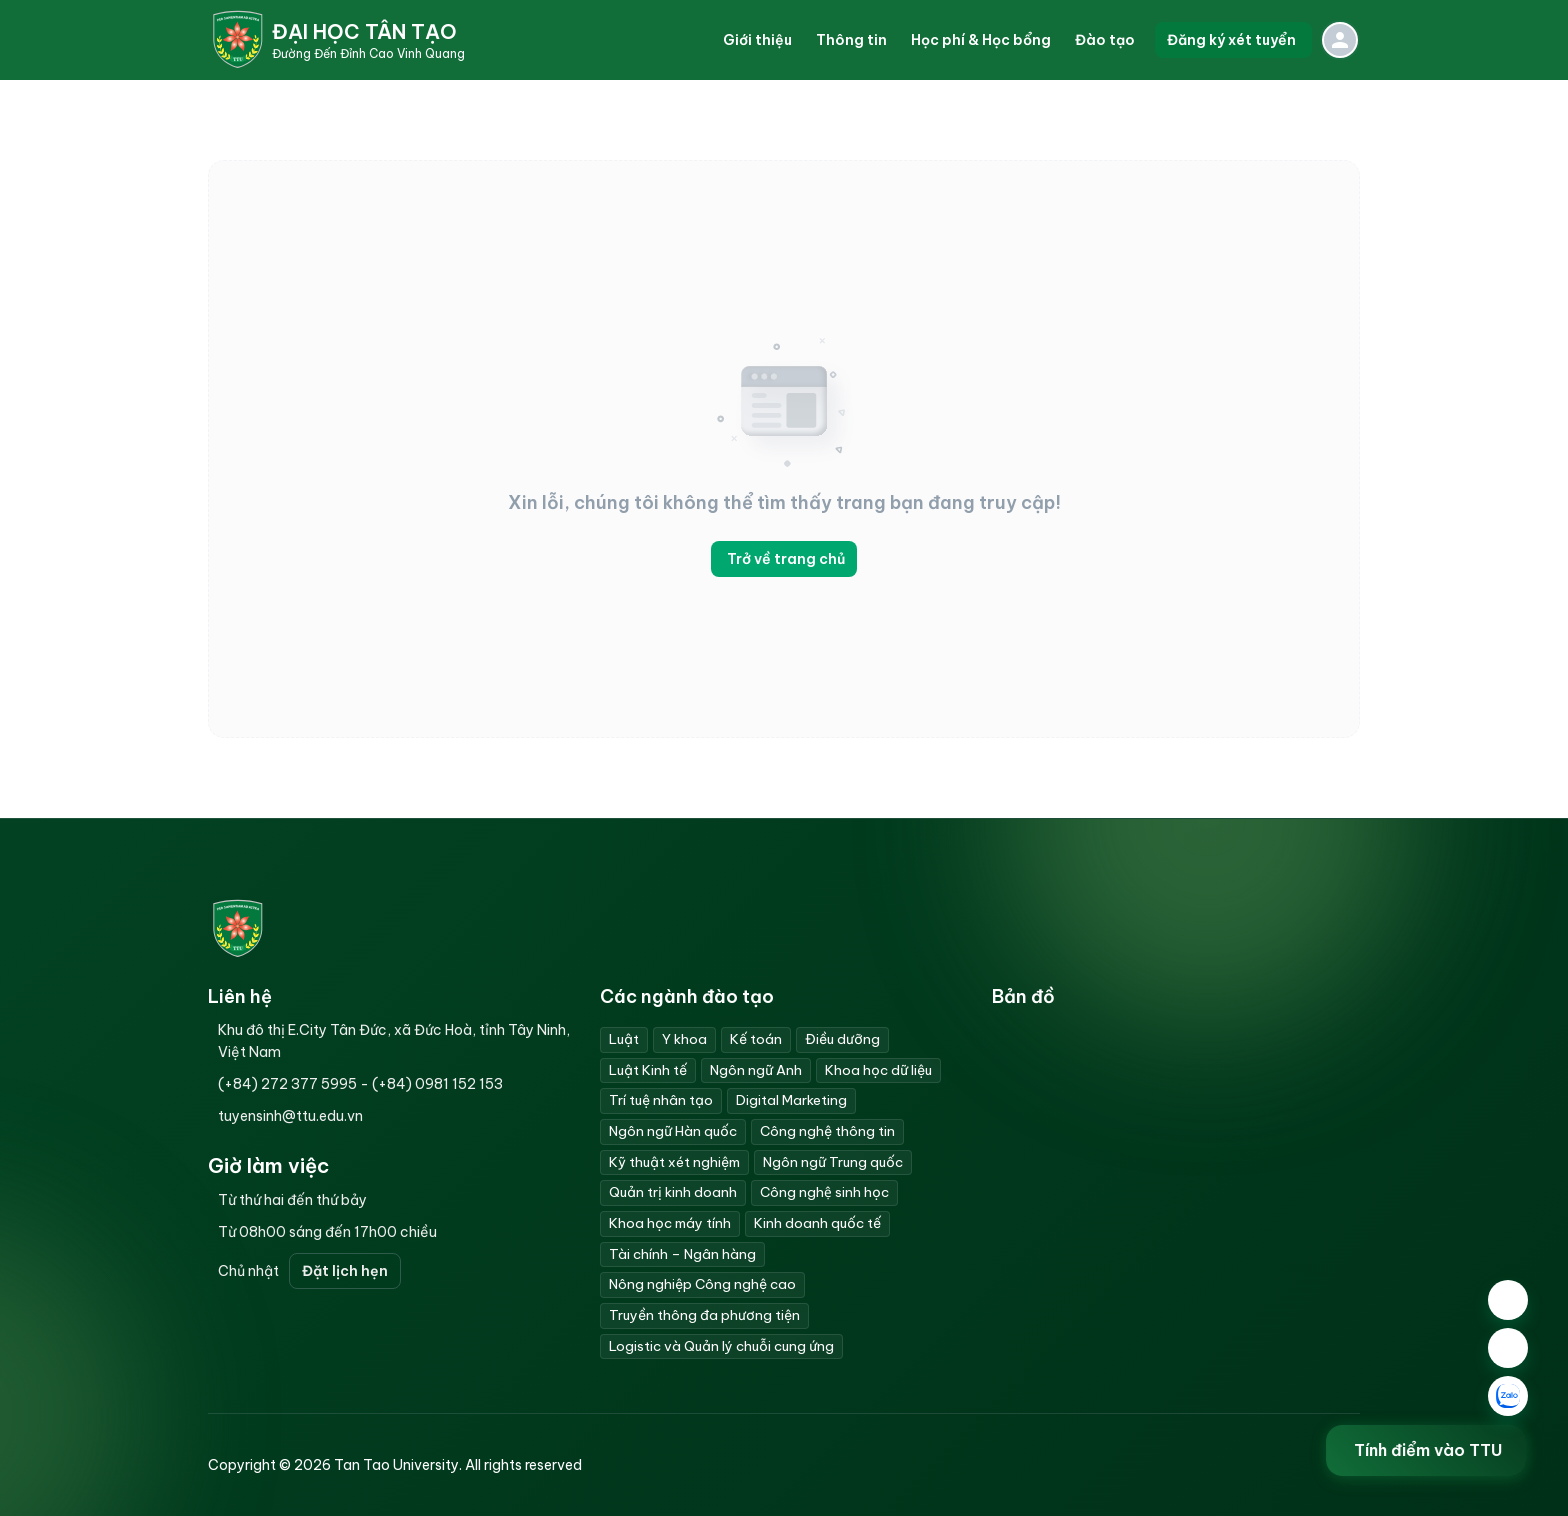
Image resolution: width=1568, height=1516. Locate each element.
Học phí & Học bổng (981, 40)
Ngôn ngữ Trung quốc (833, 1162)
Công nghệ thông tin (827, 1131)
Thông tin (851, 40)
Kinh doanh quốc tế (817, 1223)
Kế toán (756, 1039)
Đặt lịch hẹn (345, 1271)
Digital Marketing (791, 1100)
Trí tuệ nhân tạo (661, 1100)
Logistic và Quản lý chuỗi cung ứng (721, 1346)
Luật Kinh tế (648, 1070)
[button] (757, 40)
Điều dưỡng (842, 1039)
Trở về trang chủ (784, 559)
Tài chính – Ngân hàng (682, 1254)
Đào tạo (1105, 40)
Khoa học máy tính (670, 1223)
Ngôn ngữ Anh (756, 1070)
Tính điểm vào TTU (1430, 1450)
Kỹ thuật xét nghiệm (674, 1162)
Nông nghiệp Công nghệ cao (702, 1284)
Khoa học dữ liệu (878, 1070)
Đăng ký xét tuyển (1233, 40)
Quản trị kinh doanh (673, 1192)
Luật (624, 1039)
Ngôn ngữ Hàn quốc (673, 1131)
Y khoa (684, 1039)
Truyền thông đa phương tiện (704, 1315)
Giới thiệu (757, 40)
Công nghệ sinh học (824, 1192)
